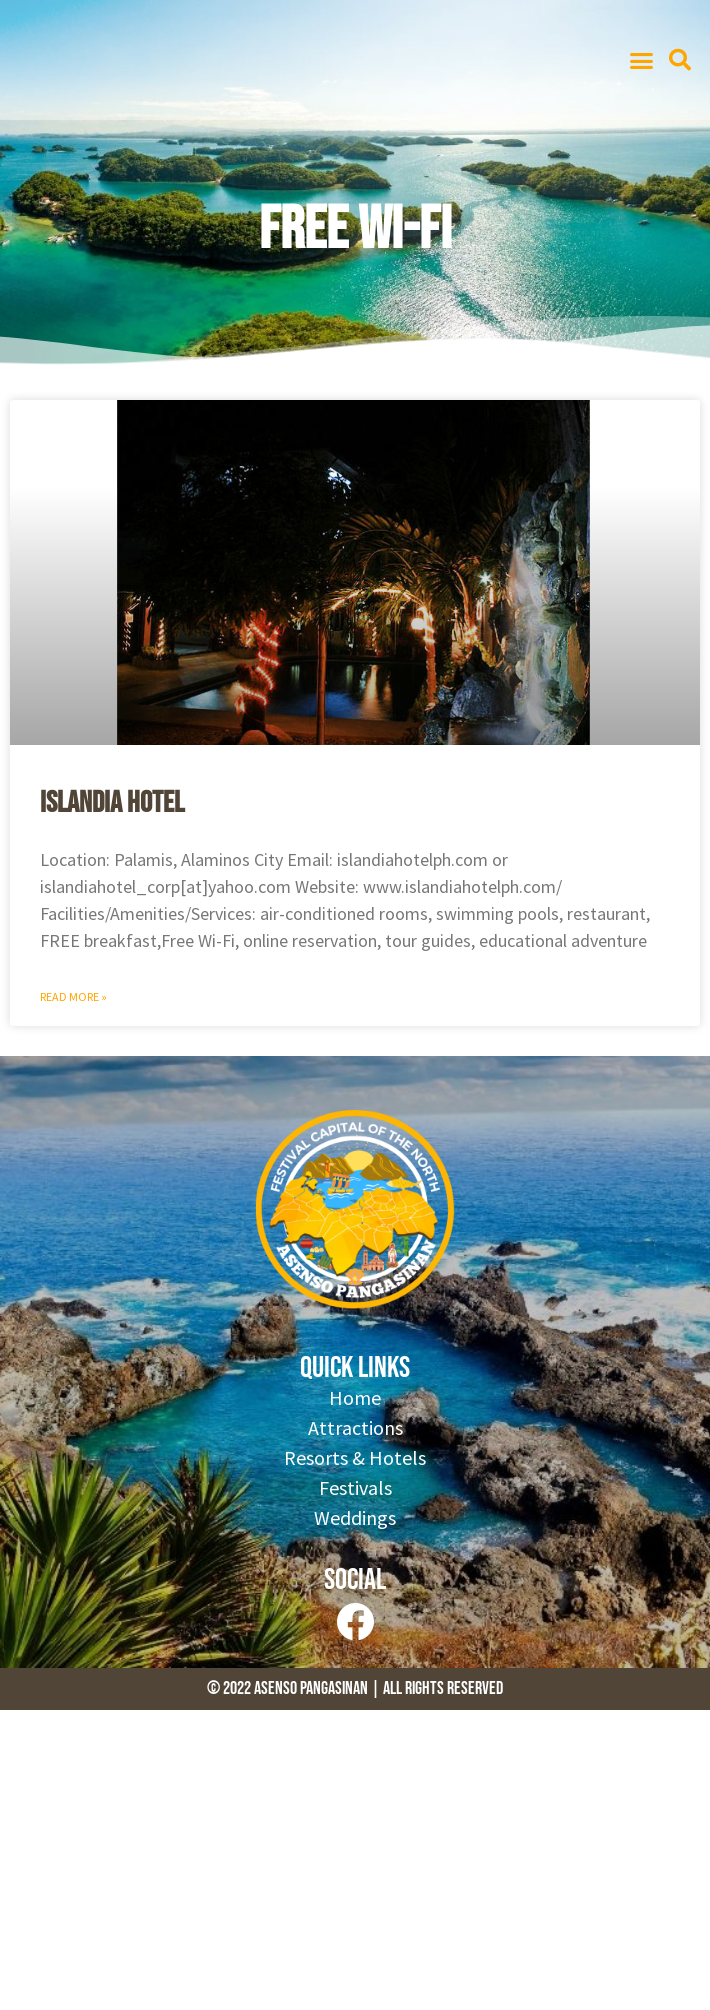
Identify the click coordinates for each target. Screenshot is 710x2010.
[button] (642, 60)
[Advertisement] (355, 1860)
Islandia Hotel (112, 803)
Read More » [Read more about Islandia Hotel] (73, 996)
